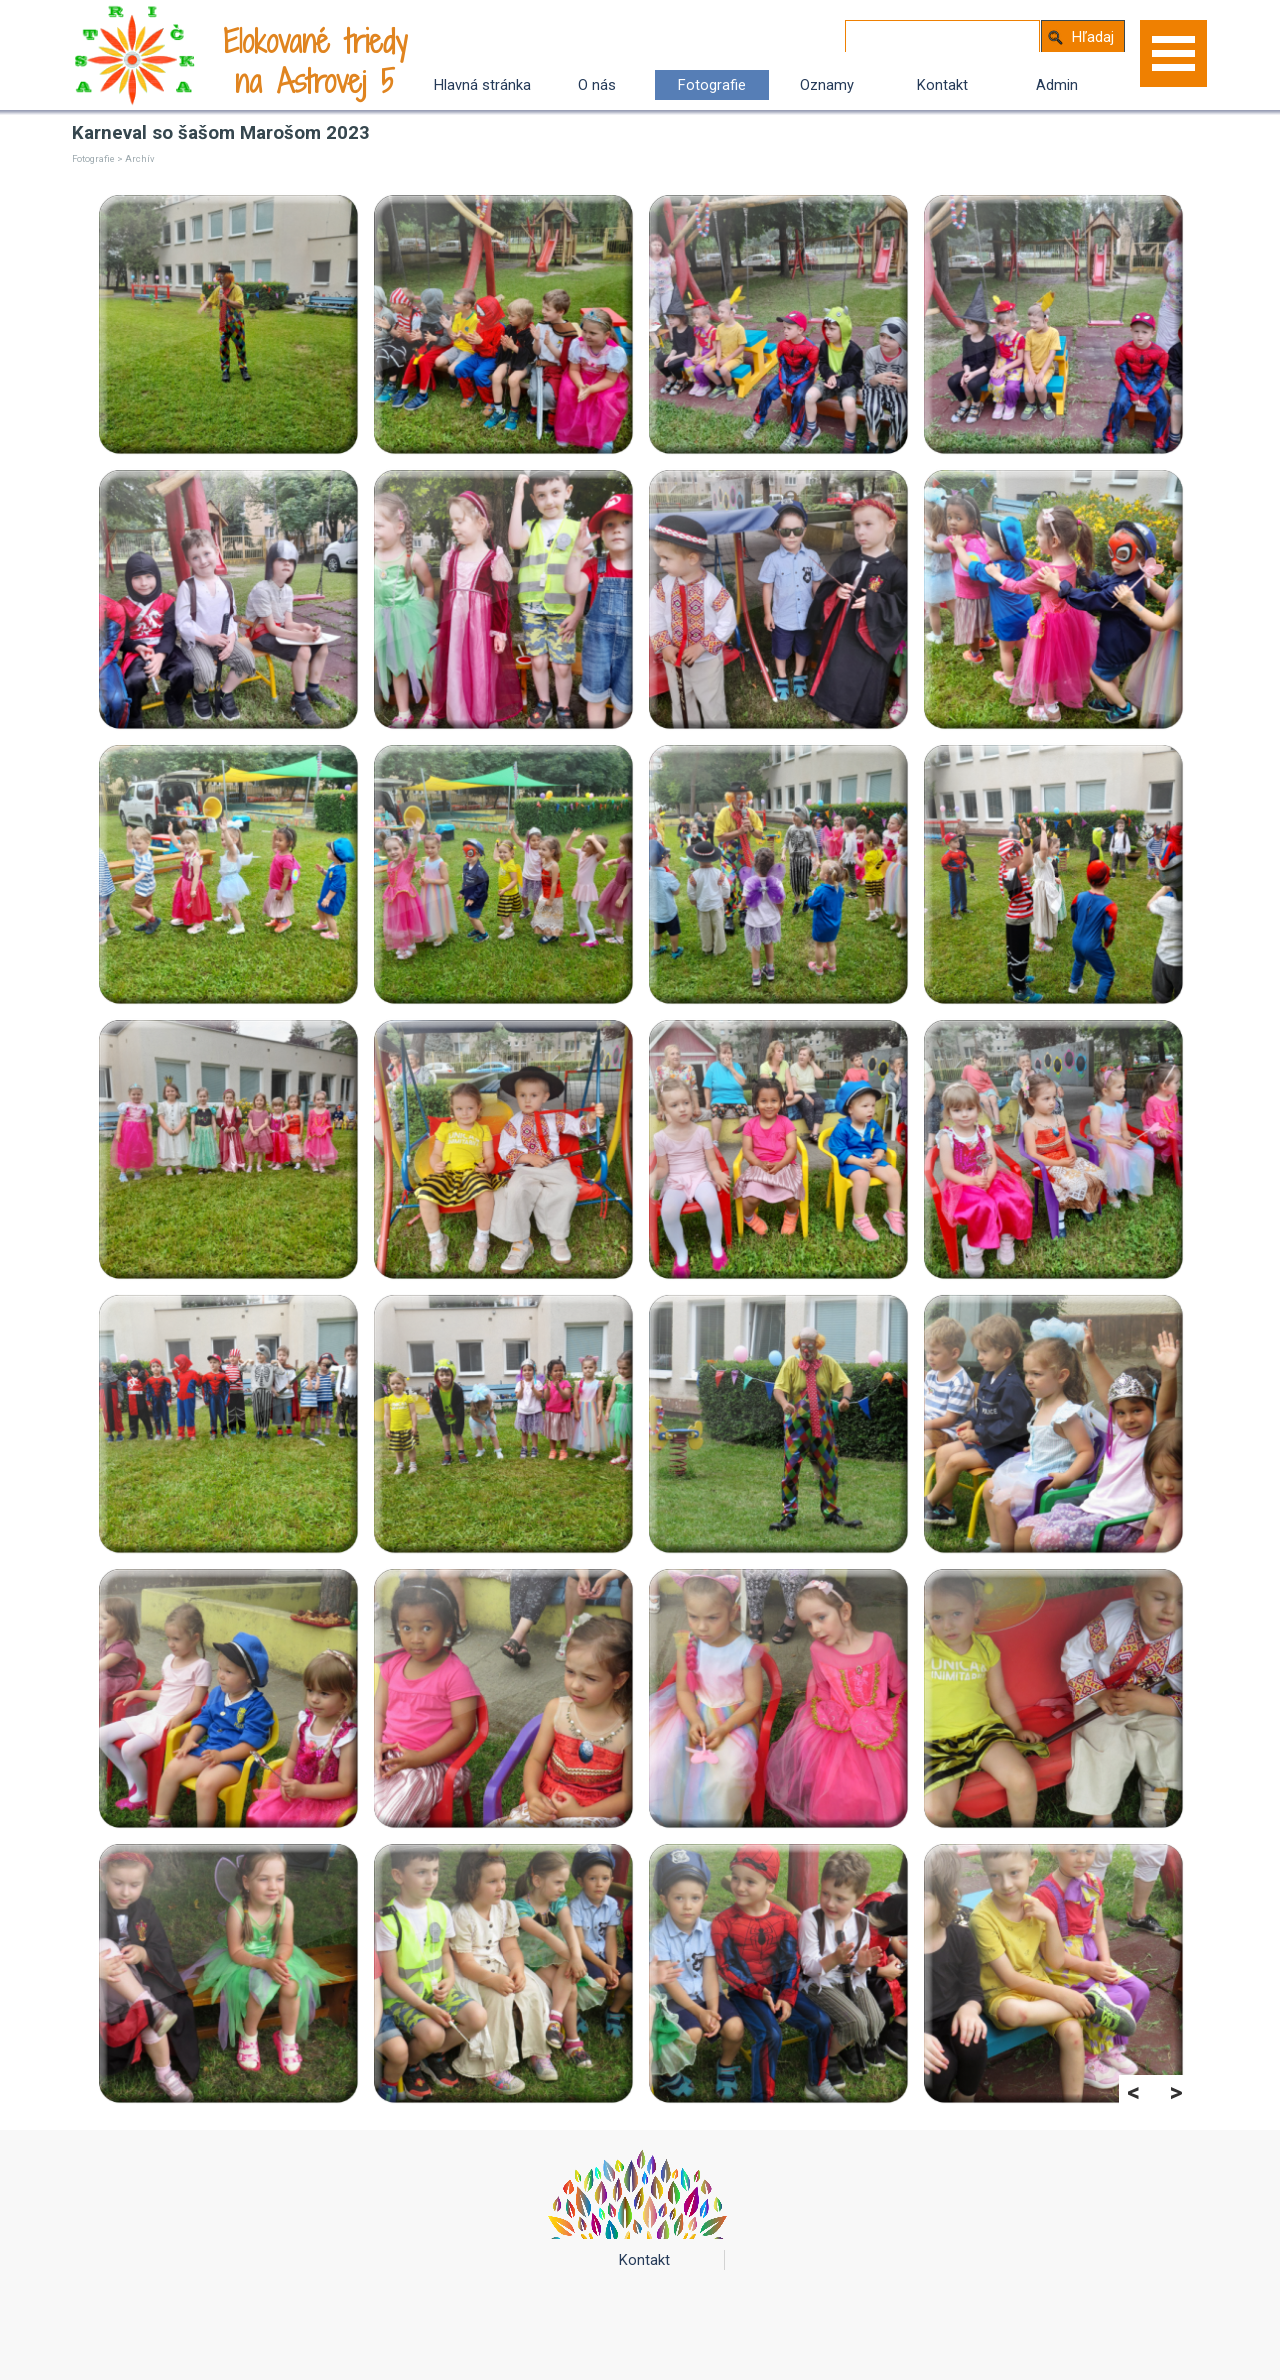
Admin (1057, 85)
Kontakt (942, 85)
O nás (597, 85)
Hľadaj (1093, 37)
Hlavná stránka (482, 85)
